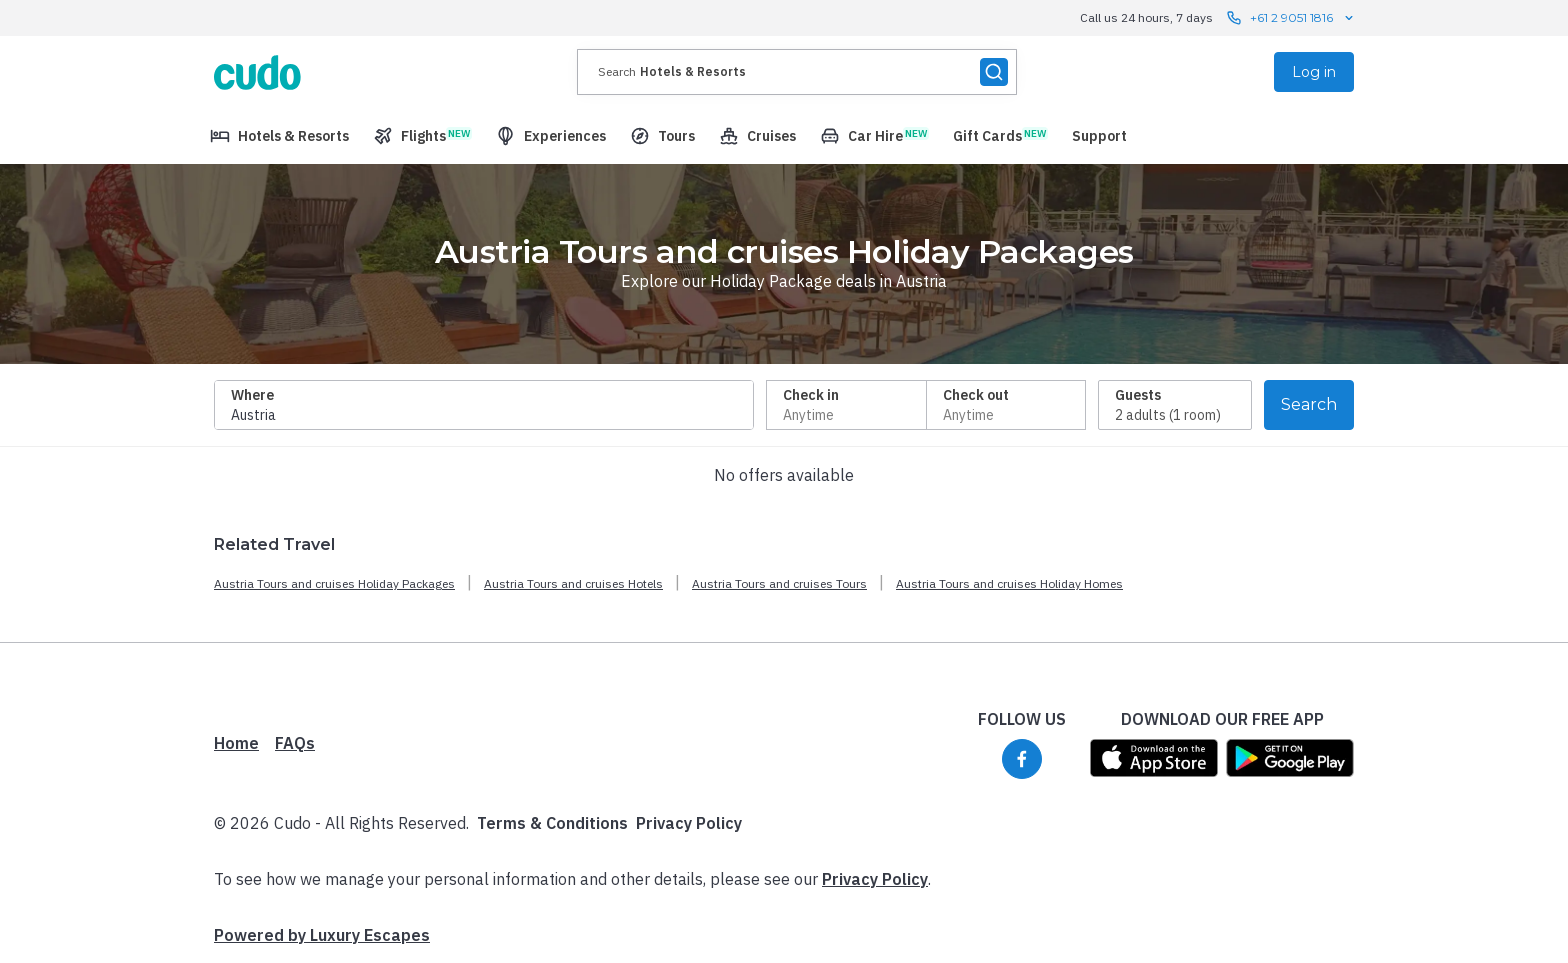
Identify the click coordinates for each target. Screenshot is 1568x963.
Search (1309, 404)
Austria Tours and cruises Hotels (573, 583)
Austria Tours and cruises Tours (779, 583)
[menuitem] (279, 136)
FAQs (295, 743)
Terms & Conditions (552, 823)
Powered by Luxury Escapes (322, 935)
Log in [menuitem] (1314, 72)
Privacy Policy (689, 823)
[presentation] (797, 72)
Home (236, 743)
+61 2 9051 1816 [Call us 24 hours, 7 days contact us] (1291, 18)
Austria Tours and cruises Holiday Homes (1009, 583)
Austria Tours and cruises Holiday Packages (334, 583)
